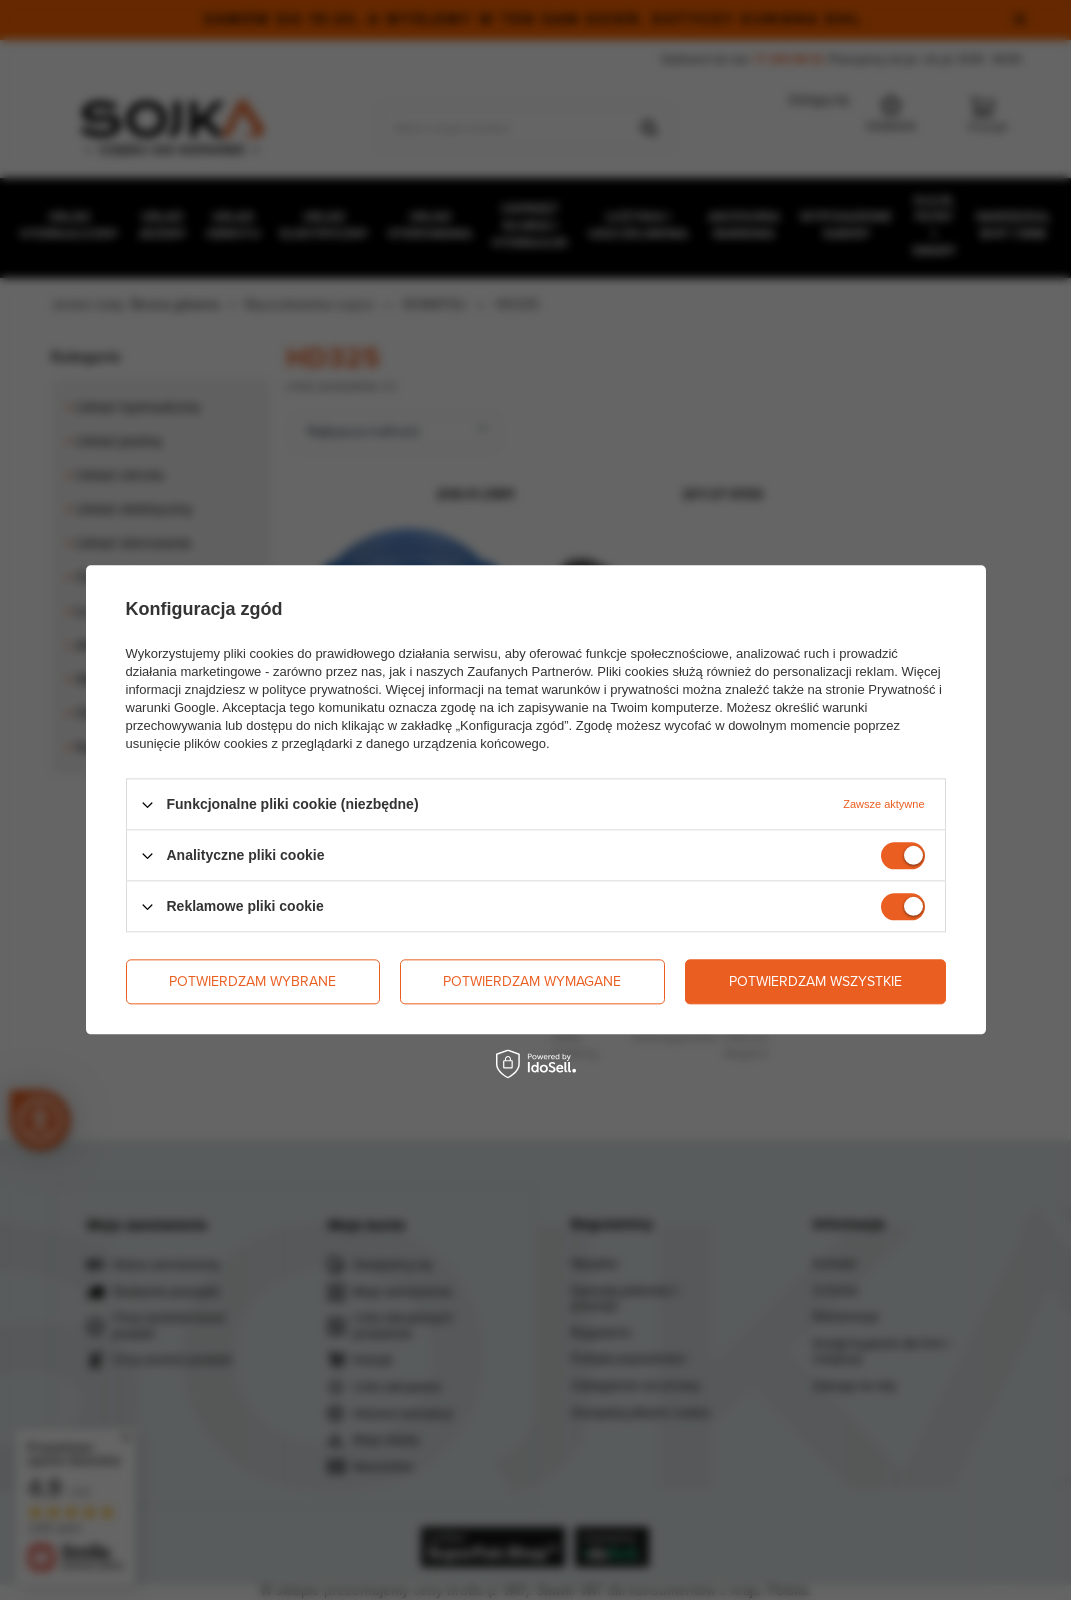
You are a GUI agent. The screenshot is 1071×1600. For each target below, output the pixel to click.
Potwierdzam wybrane (252, 981)
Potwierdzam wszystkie (815, 981)
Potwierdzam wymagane (532, 981)
